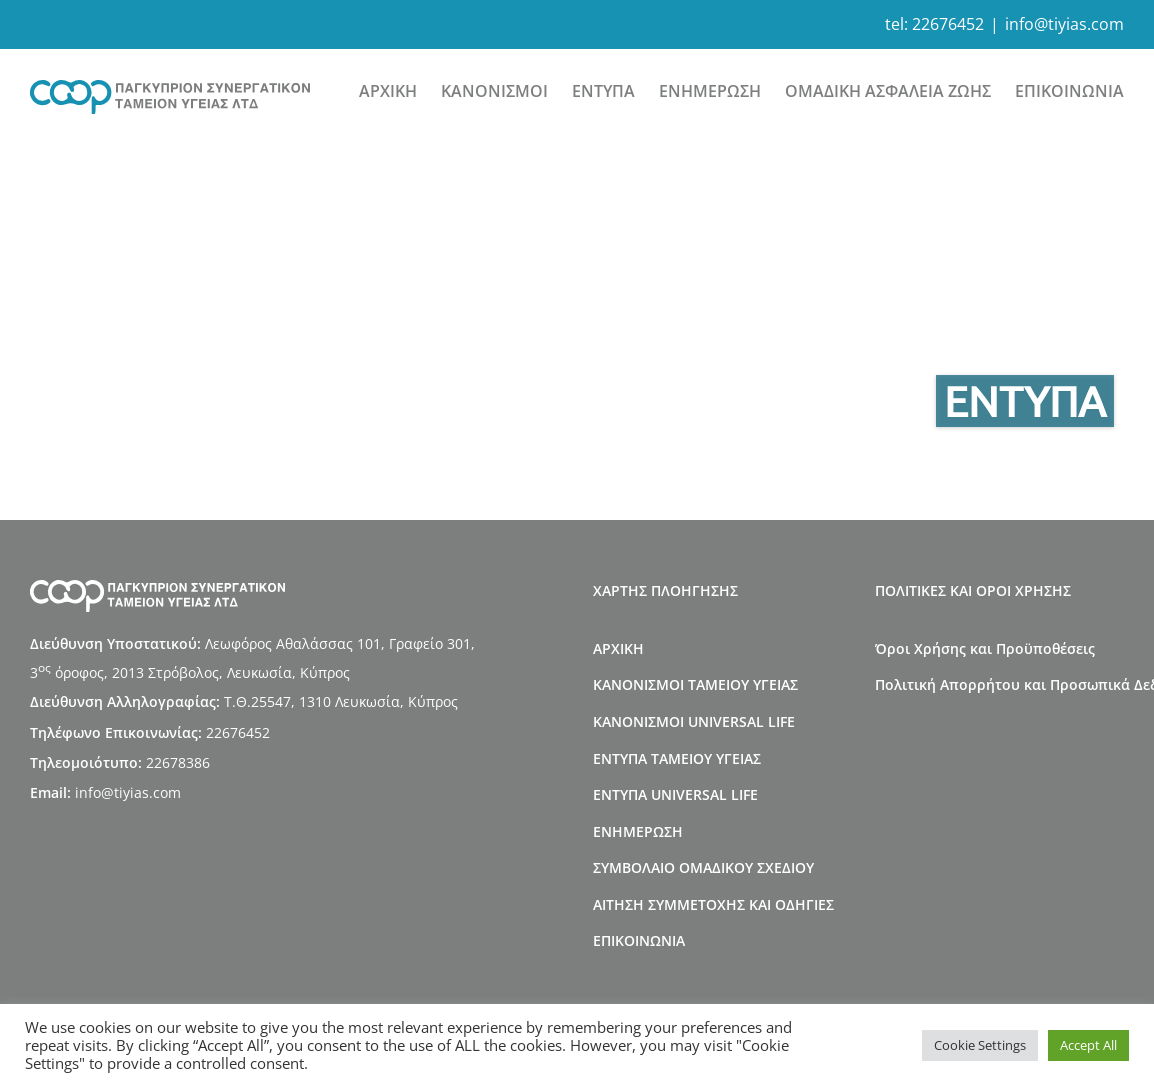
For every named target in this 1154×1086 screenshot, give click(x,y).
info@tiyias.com (1064, 24)
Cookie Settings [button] (980, 1045)
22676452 (948, 24)
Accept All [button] (1088, 1045)
